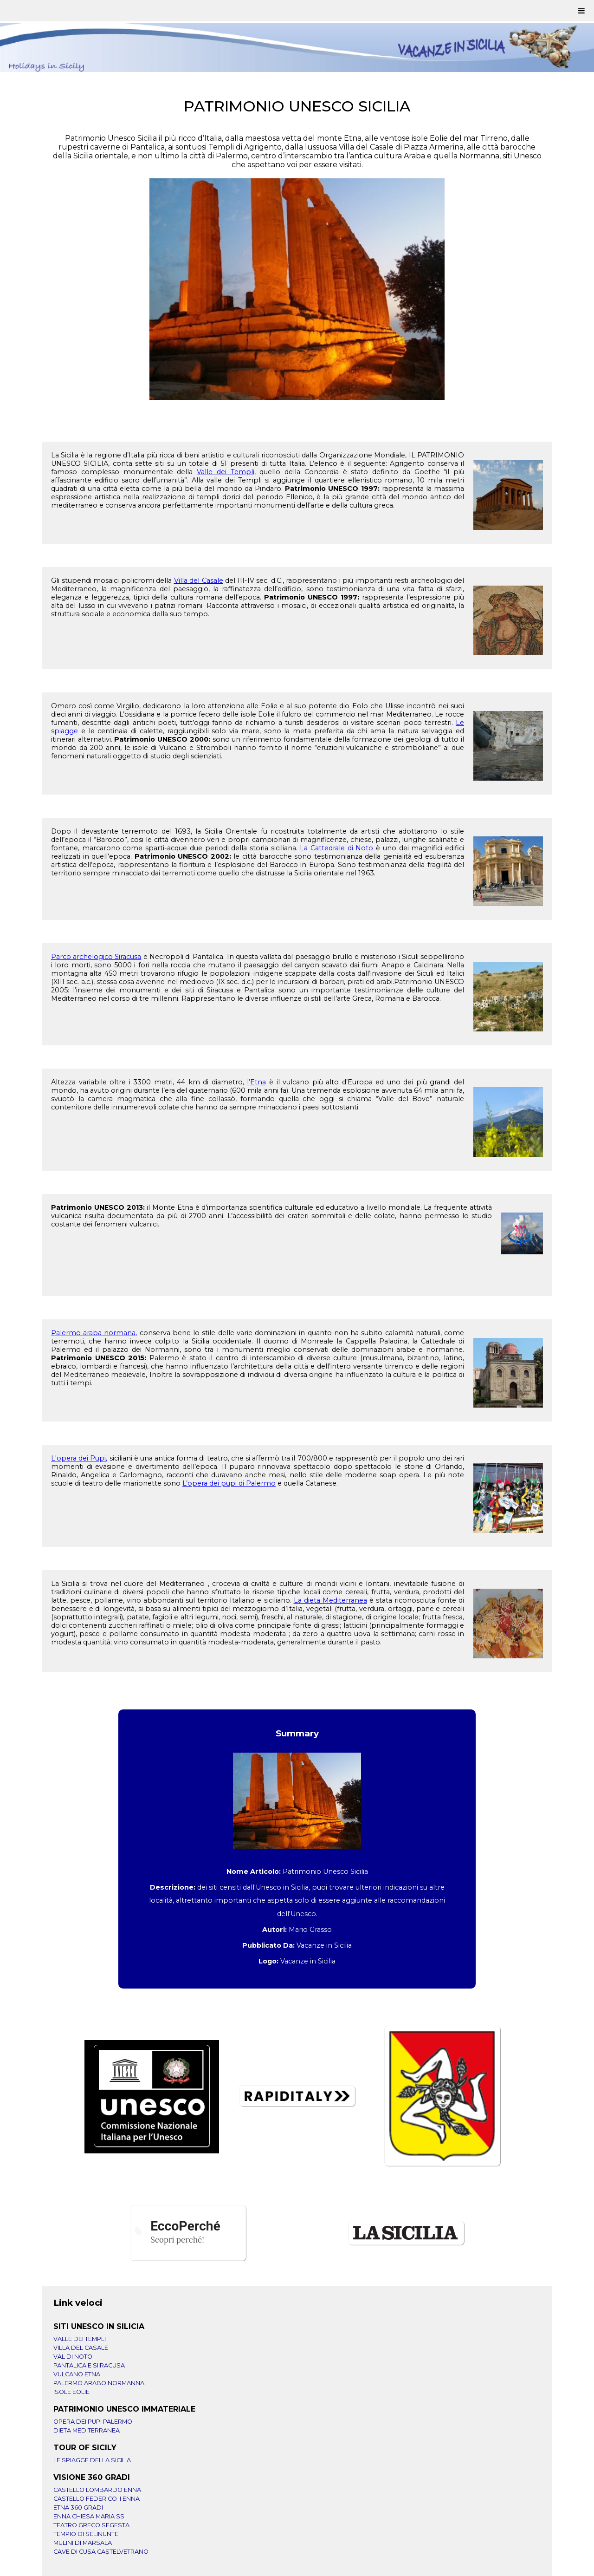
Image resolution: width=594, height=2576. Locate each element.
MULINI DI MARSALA (82, 2542)
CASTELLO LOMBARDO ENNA (97, 2489)
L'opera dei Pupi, (79, 1458)
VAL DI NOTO (72, 2356)
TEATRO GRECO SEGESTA (91, 2525)
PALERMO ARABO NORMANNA (98, 2383)
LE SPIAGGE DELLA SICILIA (92, 2460)
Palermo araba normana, (94, 1333)
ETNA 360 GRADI (78, 2507)
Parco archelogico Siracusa (96, 956)
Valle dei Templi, (226, 472)
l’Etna (256, 1082)
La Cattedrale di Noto (338, 848)
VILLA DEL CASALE (80, 2347)
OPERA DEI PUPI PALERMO (92, 2421)
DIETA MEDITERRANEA (86, 2430)
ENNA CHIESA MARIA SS (88, 2516)
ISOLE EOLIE (71, 2391)
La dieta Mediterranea (330, 1600)
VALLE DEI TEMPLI (79, 2338)
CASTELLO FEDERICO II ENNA (96, 2498)
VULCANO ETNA (76, 2374)
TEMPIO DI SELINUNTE (85, 2533)
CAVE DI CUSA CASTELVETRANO (100, 2551)
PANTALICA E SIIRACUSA (89, 2365)
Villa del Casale (198, 580)
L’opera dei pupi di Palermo (229, 1483)
